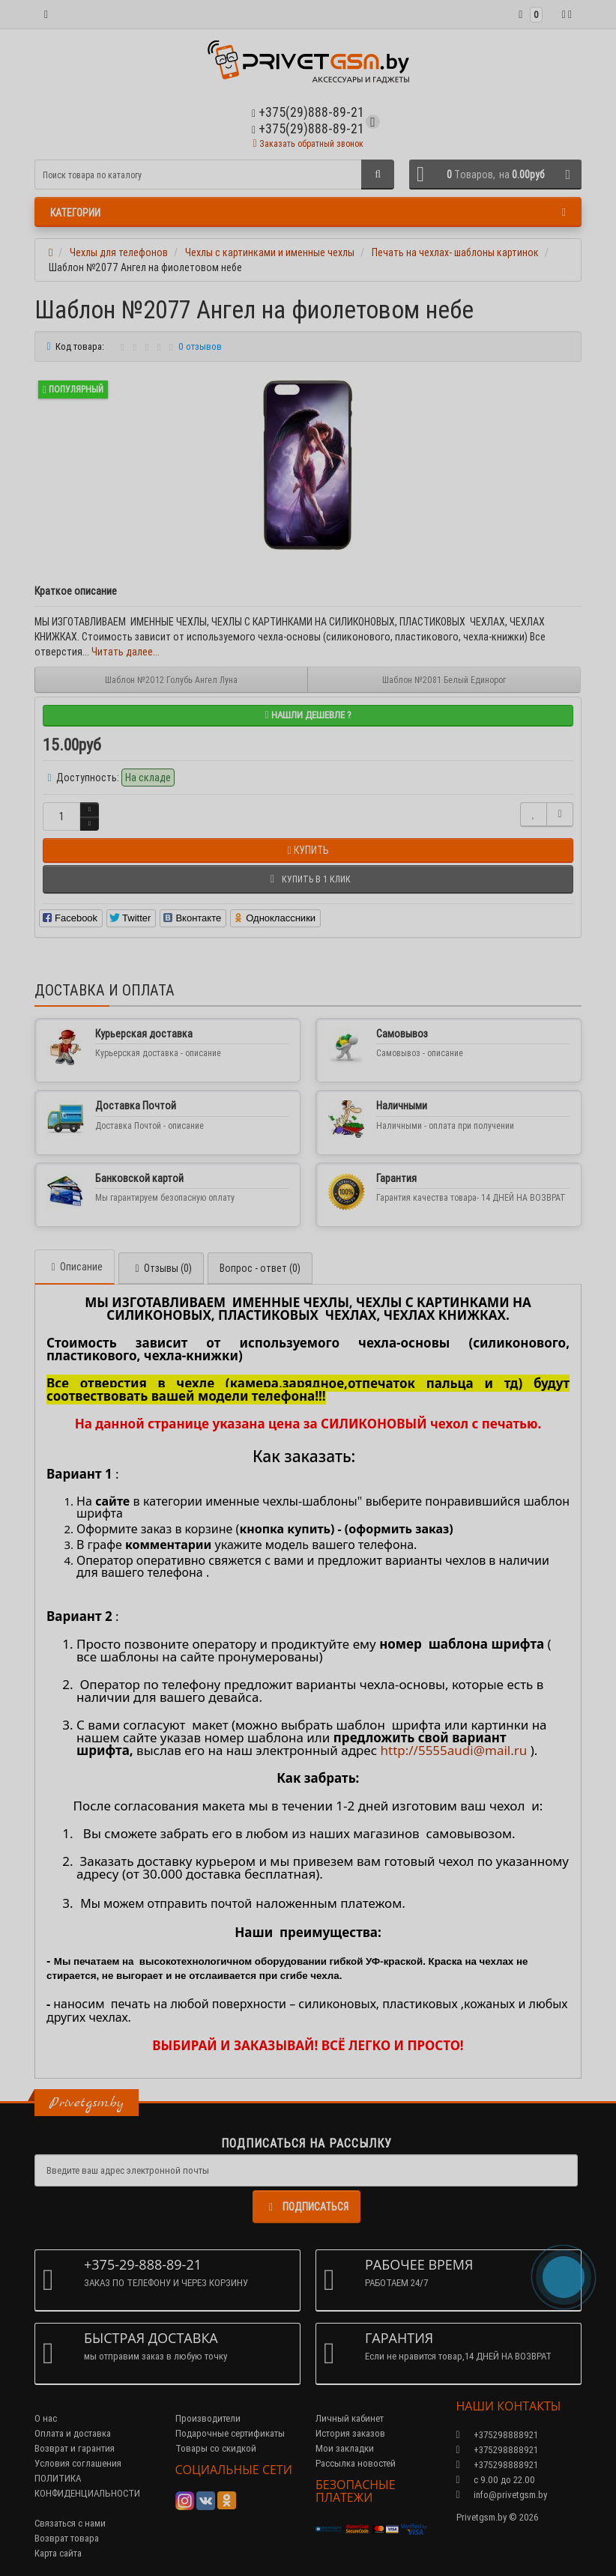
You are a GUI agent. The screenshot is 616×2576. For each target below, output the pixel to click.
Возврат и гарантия (74, 2448)
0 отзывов (200, 346)
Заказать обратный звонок (308, 143)
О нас (45, 2418)
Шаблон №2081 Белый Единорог (444, 679)
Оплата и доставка (72, 2433)
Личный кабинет (349, 2418)
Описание (74, 1266)
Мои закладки (344, 2448)
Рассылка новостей (355, 2463)
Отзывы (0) (161, 1268)
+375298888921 (497, 2449)
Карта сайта (58, 2553)
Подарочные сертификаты (230, 2433)
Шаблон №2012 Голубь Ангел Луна (171, 679)
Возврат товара (66, 2538)
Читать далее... (125, 651)
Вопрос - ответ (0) (260, 1268)
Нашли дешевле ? (308, 715)
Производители (208, 2418)
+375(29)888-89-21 (308, 128)
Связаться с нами (70, 2523)
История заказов (350, 2433)
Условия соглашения (77, 2463)
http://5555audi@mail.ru (453, 1750)
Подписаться (306, 2206)
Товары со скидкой (215, 2448)
